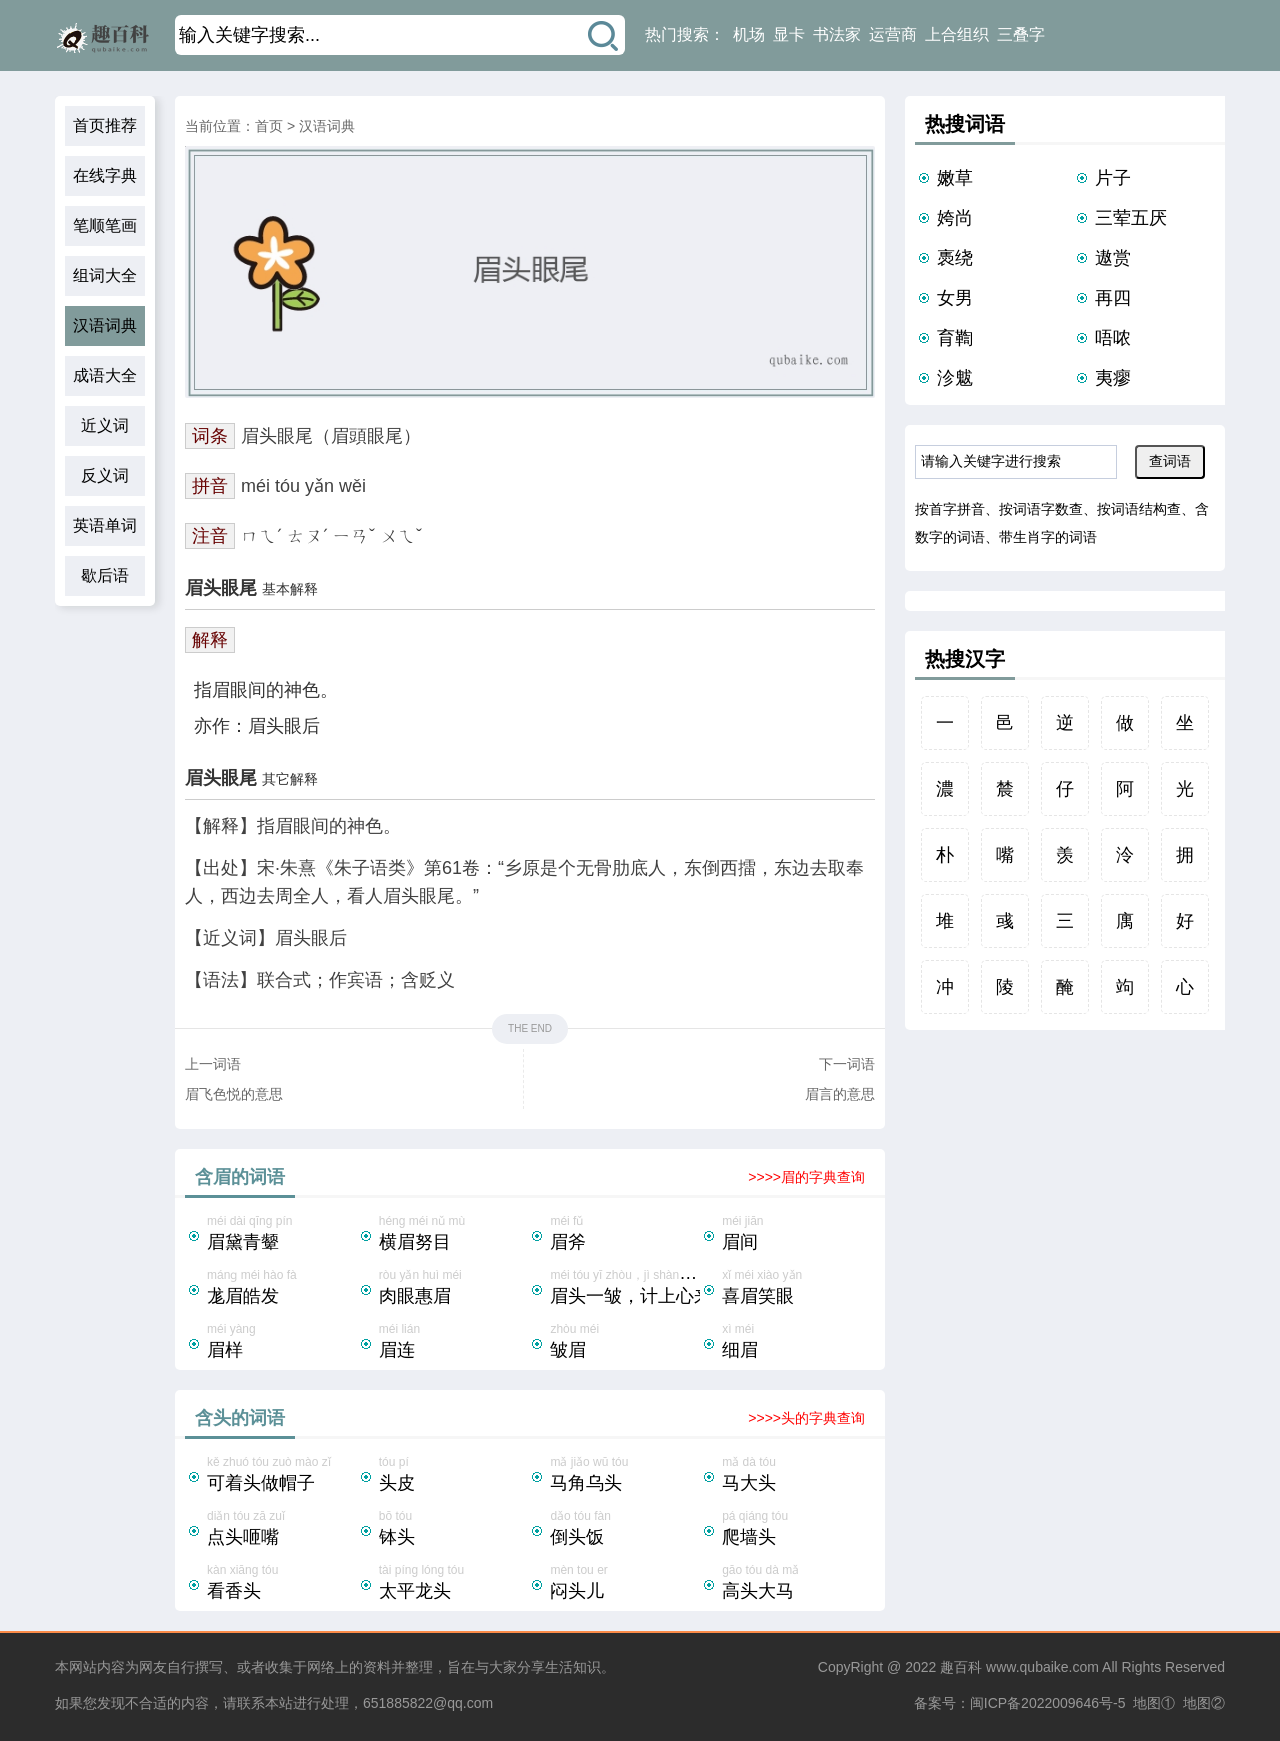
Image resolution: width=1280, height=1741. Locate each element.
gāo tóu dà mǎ (797, 1584)
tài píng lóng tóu (454, 1584)
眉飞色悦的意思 (234, 1094)
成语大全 (105, 375)
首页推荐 (105, 125)
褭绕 (955, 258)
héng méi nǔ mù (454, 1235)
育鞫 (955, 338)
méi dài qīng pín (282, 1235)
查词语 (1170, 461)
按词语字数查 (1041, 509)
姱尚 (955, 218)
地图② (1204, 1703)
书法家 (837, 34)
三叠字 (1021, 34)
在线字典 (105, 175)
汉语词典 (105, 325)
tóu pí (454, 1476)
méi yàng (282, 1343)
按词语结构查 (1139, 509)
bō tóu (454, 1530)
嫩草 (955, 178)
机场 (749, 34)
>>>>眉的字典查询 (806, 1177)
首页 (269, 126)
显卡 (789, 34)
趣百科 (961, 1667)
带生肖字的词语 (1048, 537)
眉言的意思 (840, 1094)
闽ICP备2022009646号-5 (1048, 1703)
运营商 (893, 34)
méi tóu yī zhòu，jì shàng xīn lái (635, 1289)
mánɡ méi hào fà (282, 1289)
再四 (1113, 298)
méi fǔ (625, 1235)
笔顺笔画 (105, 225)
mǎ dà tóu (797, 1476)
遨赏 (1113, 258)
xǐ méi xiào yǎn (797, 1289)
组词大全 (105, 275)
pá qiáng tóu (797, 1530)
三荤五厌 (1131, 218)
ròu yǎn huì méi (454, 1289)
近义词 (105, 425)
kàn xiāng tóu (282, 1584)
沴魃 (955, 378)
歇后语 (105, 575)
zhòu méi (625, 1343)
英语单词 (105, 525)
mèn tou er (625, 1584)
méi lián (454, 1343)
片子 (1113, 178)
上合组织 (957, 34)
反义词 (105, 475)
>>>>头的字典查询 (806, 1418)
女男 (955, 298)
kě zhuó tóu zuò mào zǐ (282, 1476)
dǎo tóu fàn (625, 1530)
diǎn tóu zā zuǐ (282, 1530)
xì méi (797, 1343)
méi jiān (797, 1235)
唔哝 (1113, 338)
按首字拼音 (950, 509)
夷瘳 (1113, 378)
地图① (1154, 1703)
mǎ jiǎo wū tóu (625, 1476)
